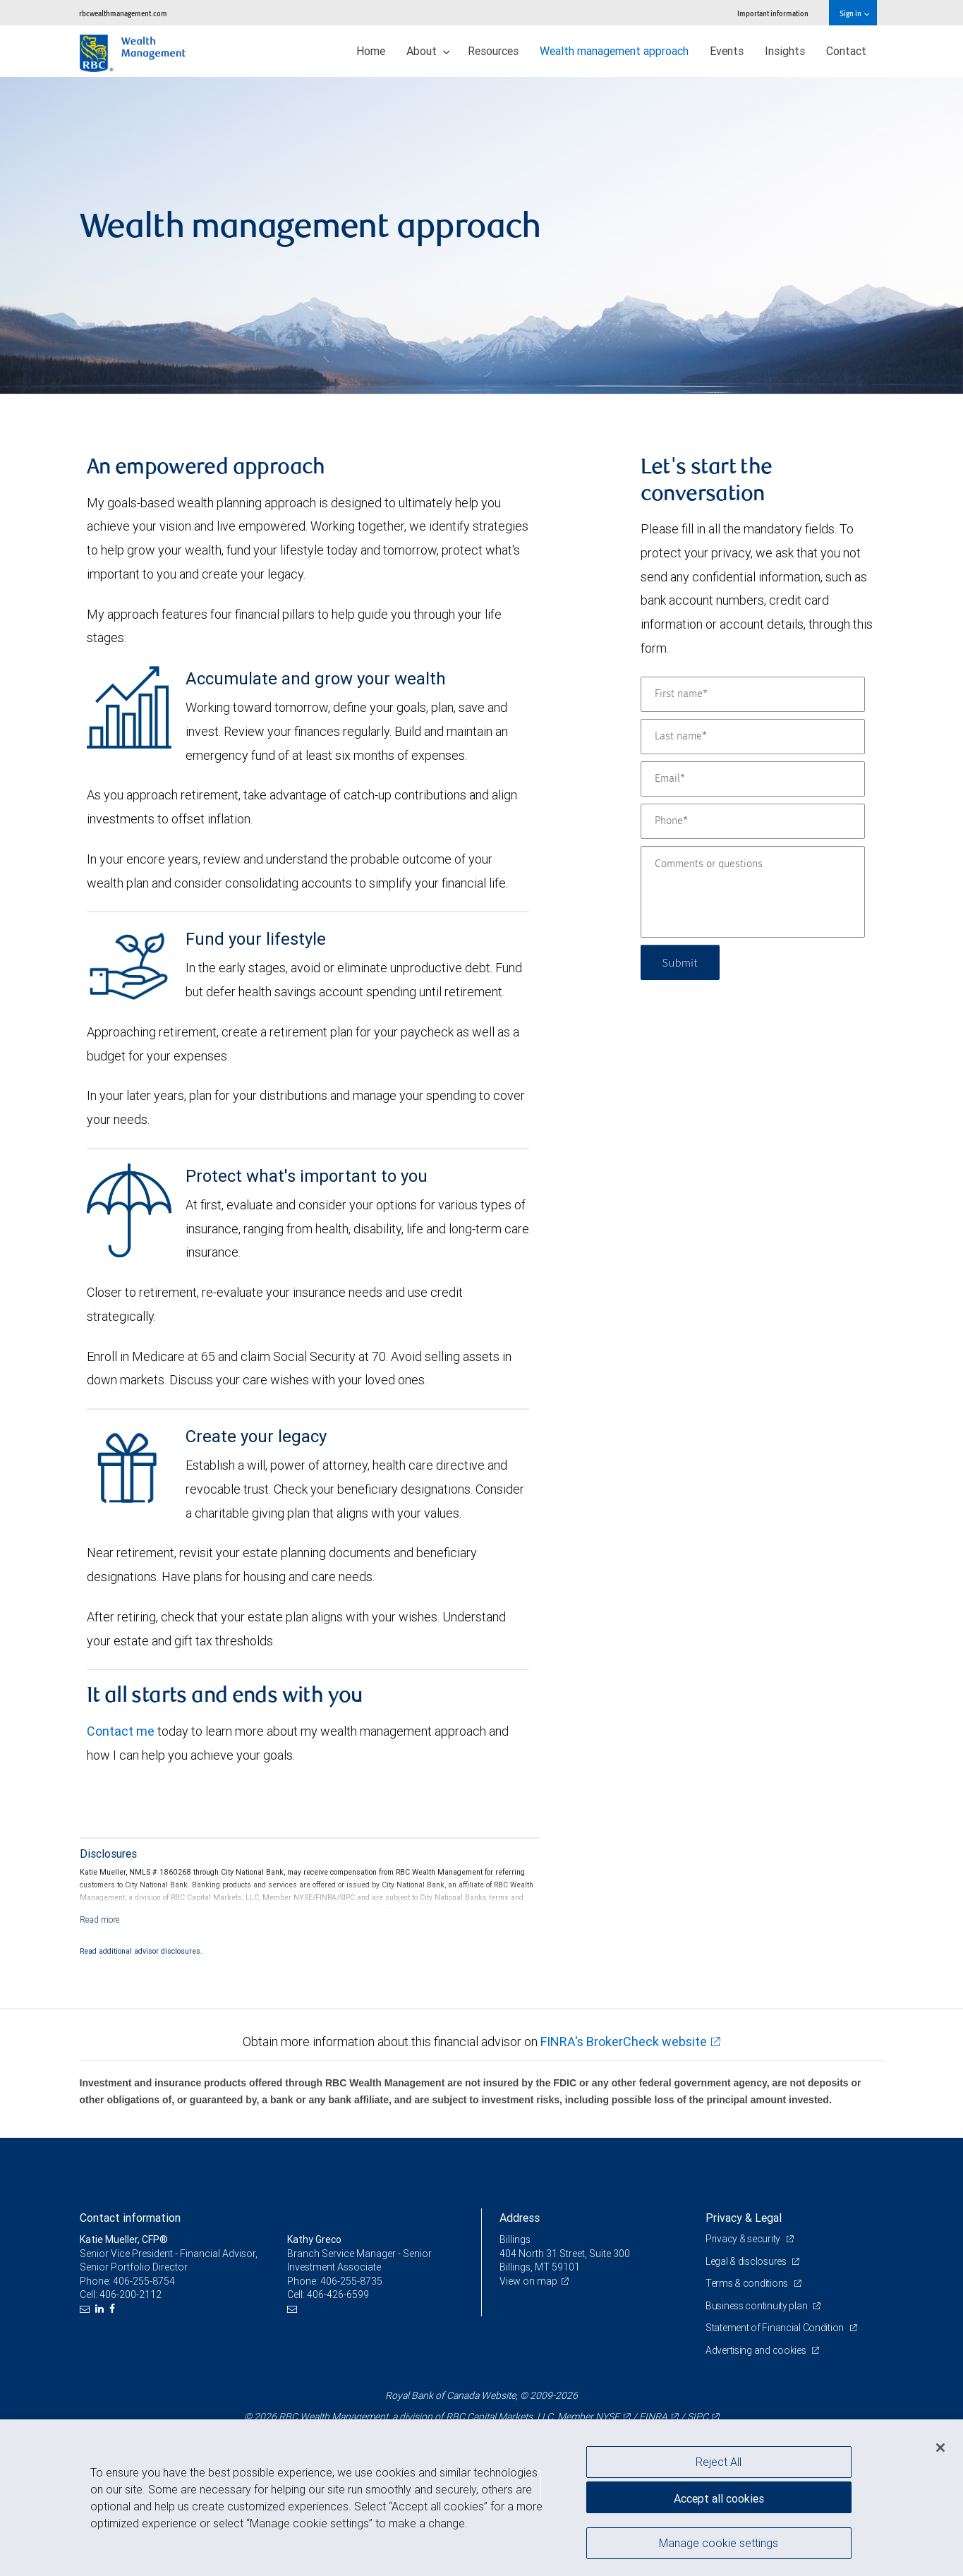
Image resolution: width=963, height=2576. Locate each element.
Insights (785, 51)
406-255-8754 (144, 2281)
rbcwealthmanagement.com (123, 13)
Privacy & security (743, 2238)
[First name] (753, 694)
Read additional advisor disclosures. (141, 1951)
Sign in (854, 13)
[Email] (753, 779)
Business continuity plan (757, 2305)
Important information (772, 13)
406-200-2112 (130, 2294)
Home (370, 51)
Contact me (121, 1731)
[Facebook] (114, 2309)
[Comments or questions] (753, 892)
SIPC (697, 2416)
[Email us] (86, 2309)
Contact (846, 51)
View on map (528, 2281)
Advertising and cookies (756, 2350)
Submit (680, 962)
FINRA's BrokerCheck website (623, 2041)
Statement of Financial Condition (775, 2327)
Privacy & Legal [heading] (743, 2218)
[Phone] (753, 821)
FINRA (653, 2416)
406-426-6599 (338, 2294)
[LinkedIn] (101, 2309)
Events (727, 51)
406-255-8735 (351, 2281)
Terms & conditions (747, 2283)
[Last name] (753, 736)
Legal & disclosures (746, 2261)
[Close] (940, 2447)
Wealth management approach (614, 51)
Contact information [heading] (130, 2218)
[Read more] (100, 1919)
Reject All (718, 2462)
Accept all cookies (719, 2498)
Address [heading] (519, 2218)
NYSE (607, 2416)
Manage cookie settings (718, 2543)
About (428, 51)
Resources (493, 51)
